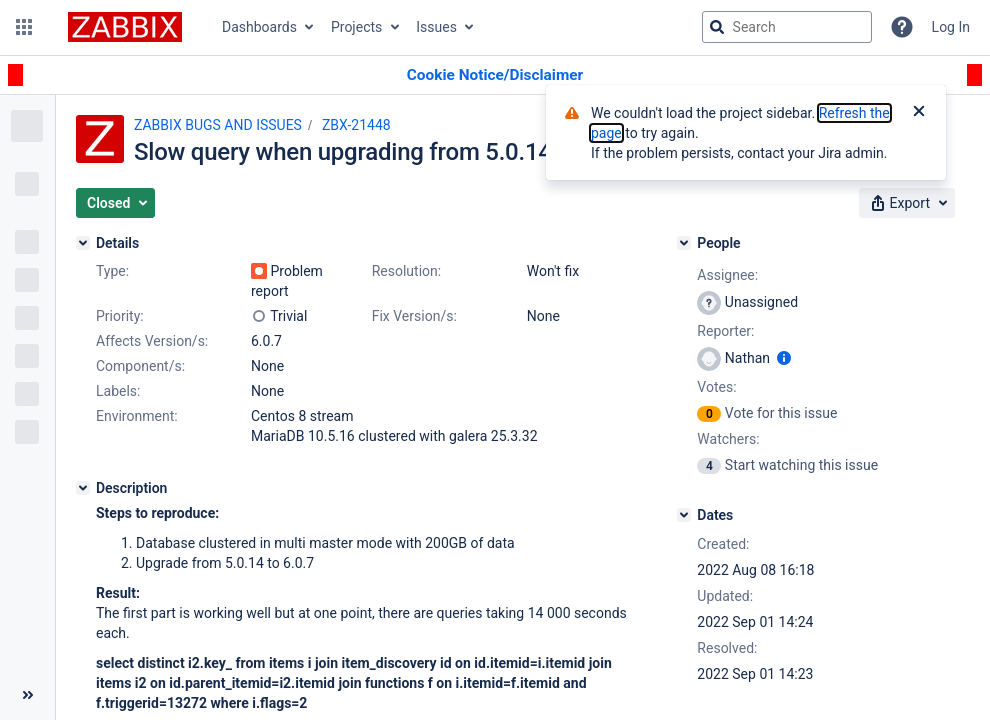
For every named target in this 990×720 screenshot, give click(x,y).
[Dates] (684, 515)
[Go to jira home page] (125, 27)
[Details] (83, 243)
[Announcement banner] (495, 75)
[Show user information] (784, 358)
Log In (951, 27)
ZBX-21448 (356, 125)
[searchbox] (787, 27)
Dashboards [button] (259, 27)
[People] (684, 243)
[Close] (919, 113)
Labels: (118, 391)
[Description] (83, 488)
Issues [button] (436, 27)
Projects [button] (356, 27)
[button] (24, 27)
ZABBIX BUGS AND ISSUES (218, 125)
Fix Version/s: (414, 316)
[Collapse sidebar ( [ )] (27, 695)
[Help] (902, 27)
